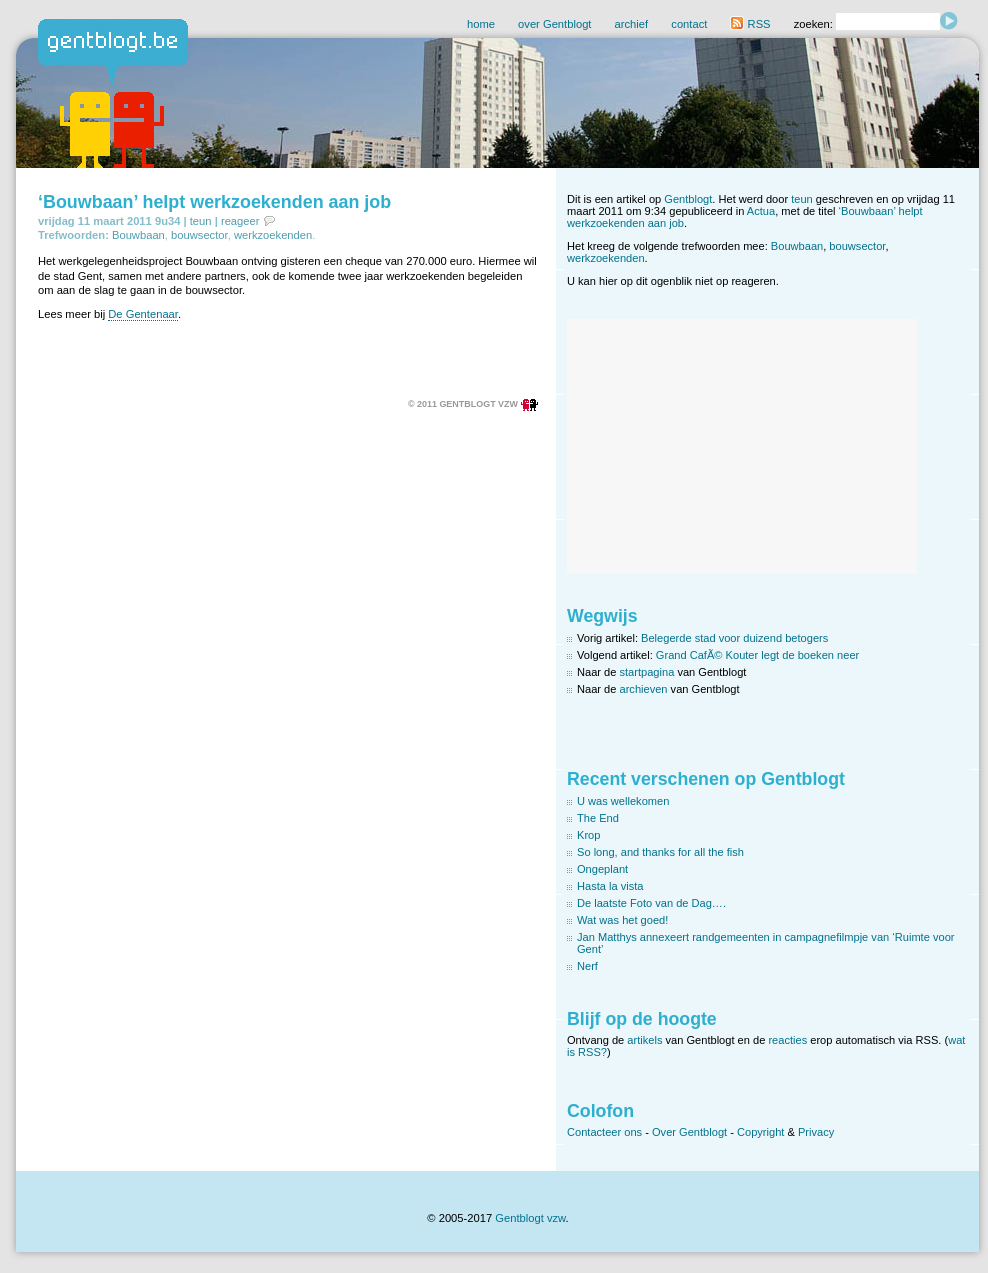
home (481, 24)
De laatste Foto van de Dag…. (651, 903)
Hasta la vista (610, 886)
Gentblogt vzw (530, 1218)
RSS (750, 24)
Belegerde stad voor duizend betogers (734, 638)
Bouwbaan (138, 235)
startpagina (647, 672)
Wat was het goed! (622, 920)
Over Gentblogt (689, 1132)
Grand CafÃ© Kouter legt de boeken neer (757, 655)
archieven (644, 689)
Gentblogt (688, 199)
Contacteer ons (604, 1132)
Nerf (587, 966)
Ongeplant (602, 869)
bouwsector (199, 235)
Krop (588, 835)
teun (201, 221)
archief (632, 24)
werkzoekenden (273, 235)
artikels (644, 1040)
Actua (761, 211)
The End (598, 818)
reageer (240, 221)
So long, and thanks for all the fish (660, 852)
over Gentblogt (554, 24)
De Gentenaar (143, 314)
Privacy (816, 1132)
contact (689, 24)
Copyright (760, 1132)
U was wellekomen (623, 801)
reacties (787, 1040)
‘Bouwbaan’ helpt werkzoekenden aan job (214, 202)
